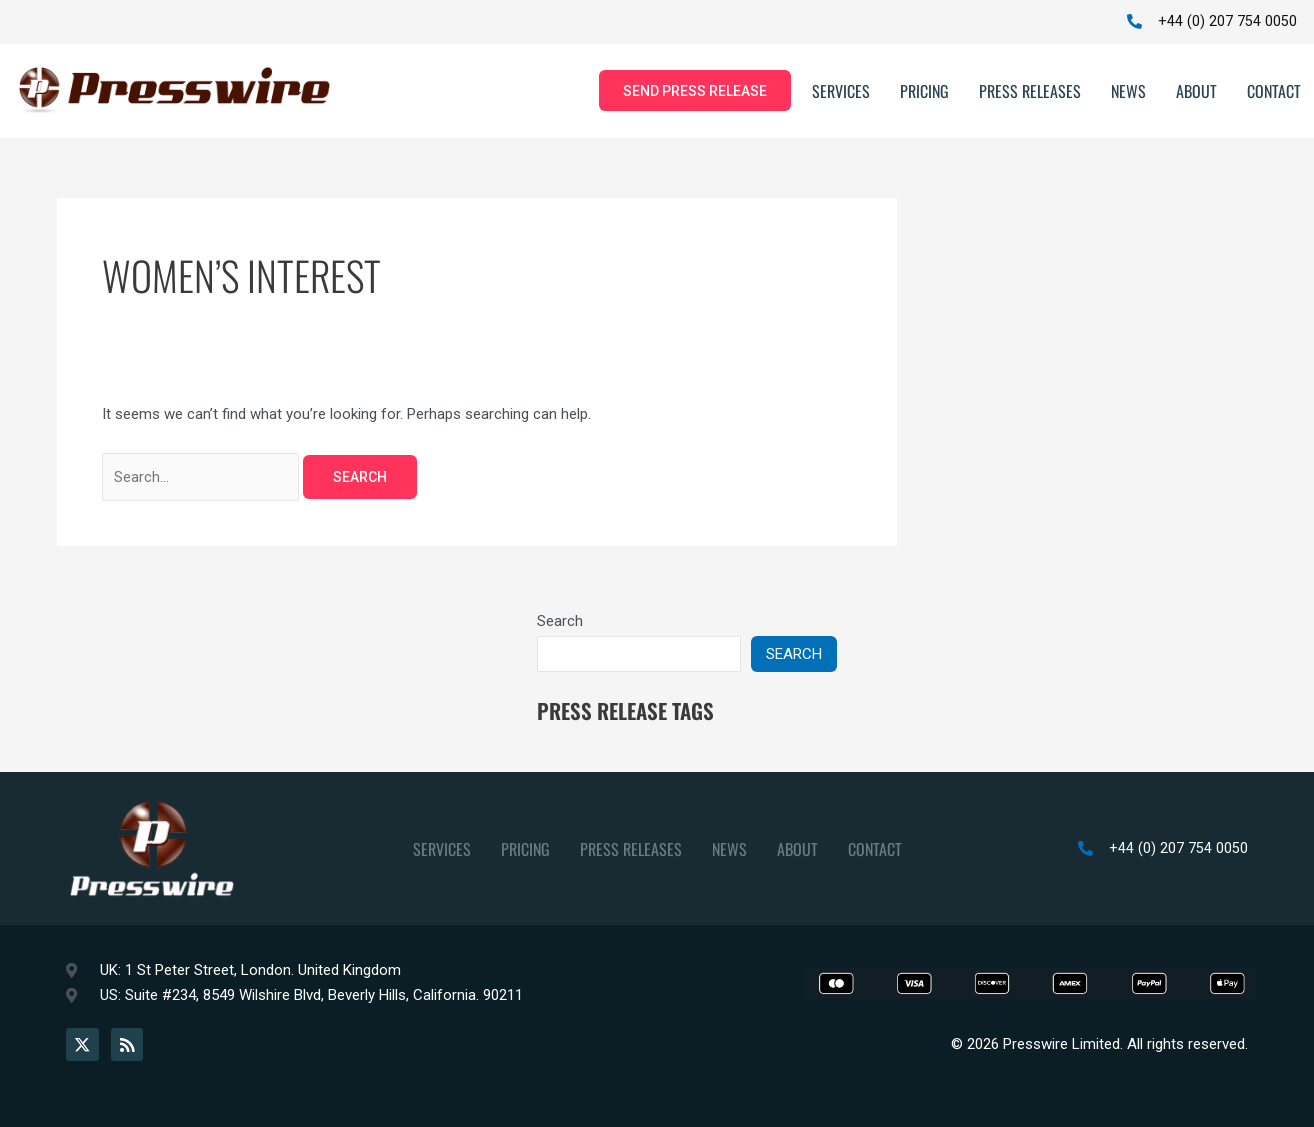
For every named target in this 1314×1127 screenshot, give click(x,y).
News (1128, 92)
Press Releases (1030, 92)
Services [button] (841, 92)
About (1196, 92)
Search (560, 623)
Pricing (924, 92)
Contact (1274, 92)
